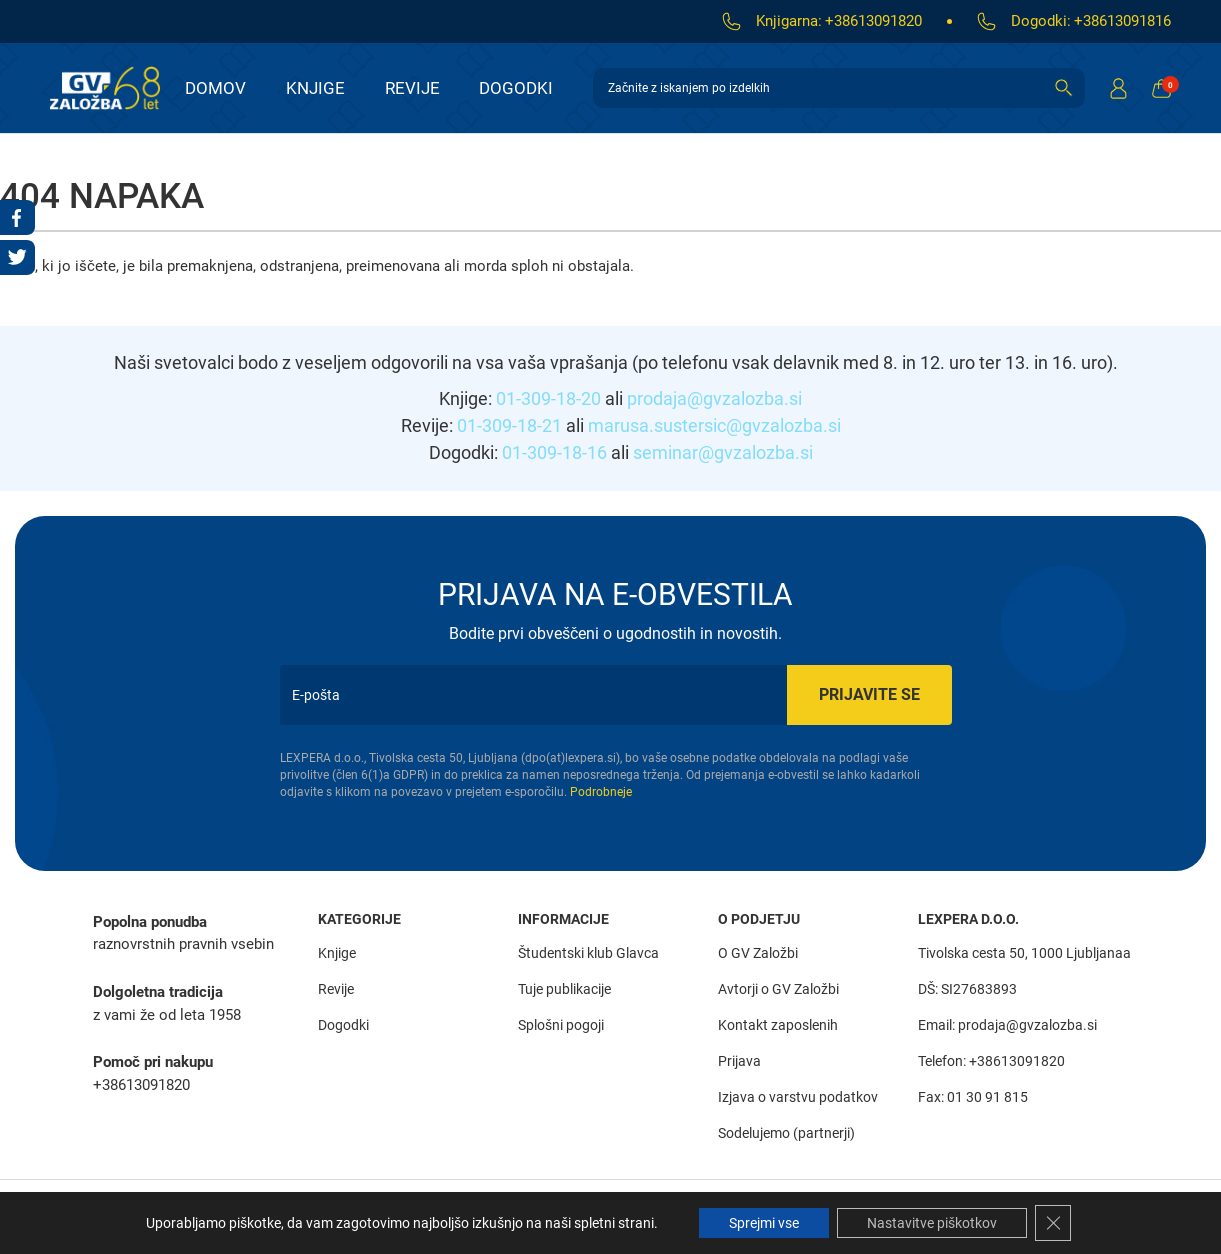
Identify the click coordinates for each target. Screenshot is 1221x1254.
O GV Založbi (758, 953)
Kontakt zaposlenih (778, 1025)
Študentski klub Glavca (588, 953)
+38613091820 (873, 21)
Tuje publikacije (564, 989)
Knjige (315, 88)
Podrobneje (601, 792)
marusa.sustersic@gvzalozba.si (714, 425)
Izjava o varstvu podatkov (798, 1097)
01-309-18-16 (554, 452)
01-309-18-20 (548, 398)
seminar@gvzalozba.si (723, 452)
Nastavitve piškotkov (932, 1223)
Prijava (739, 1061)
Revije (412, 88)
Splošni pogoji (561, 1025)
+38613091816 (1122, 21)
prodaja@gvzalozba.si (714, 398)
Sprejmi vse (764, 1223)
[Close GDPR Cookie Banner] (1053, 1223)
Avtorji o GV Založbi (778, 989)
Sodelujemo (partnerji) (786, 1133)
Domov (215, 88)
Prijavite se (869, 694)
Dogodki (516, 88)
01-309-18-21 (509, 425)
